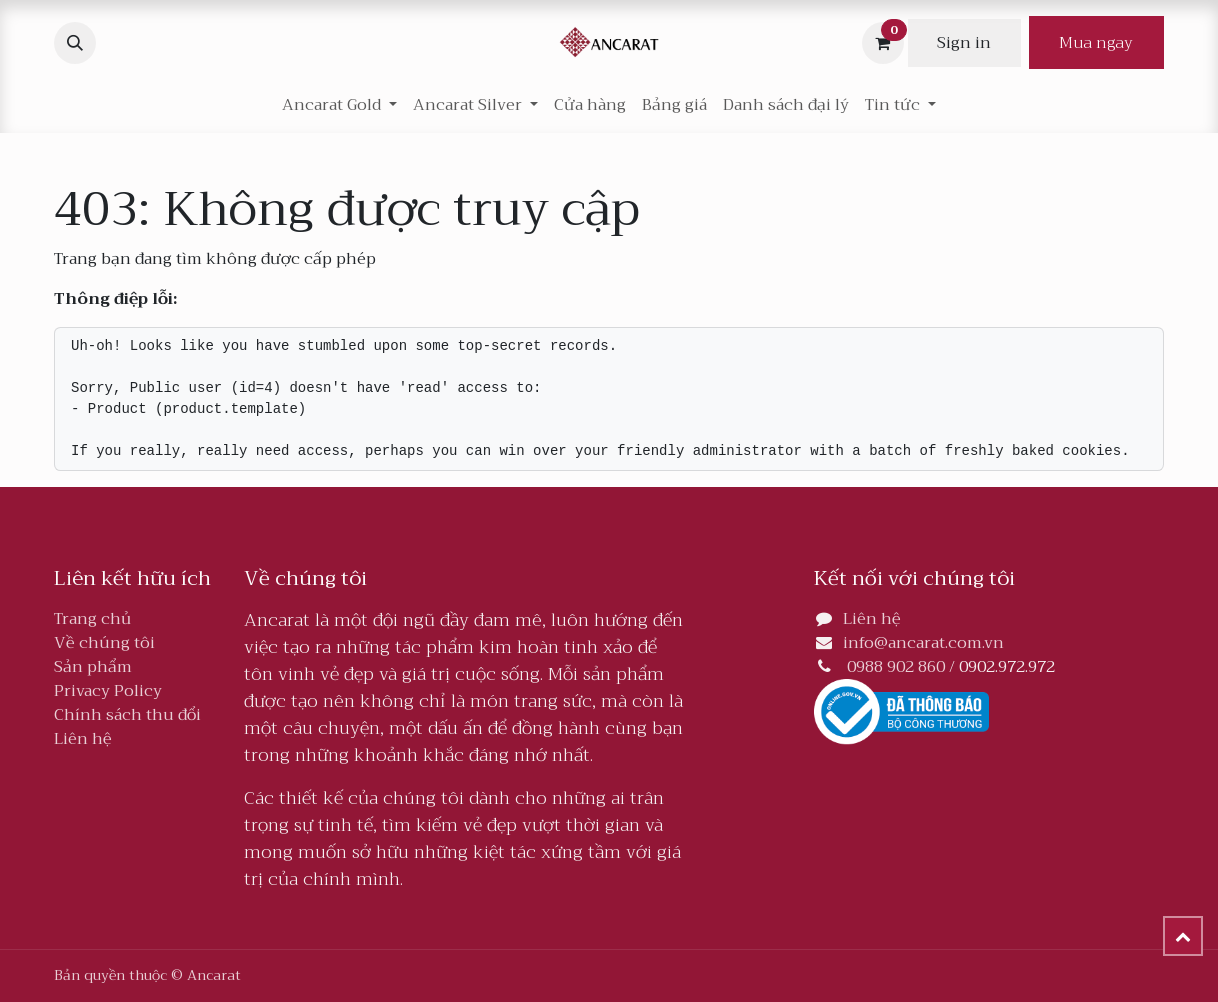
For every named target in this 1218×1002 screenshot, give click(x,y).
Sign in (964, 43)
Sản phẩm (93, 667)
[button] (75, 43)
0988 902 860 (896, 667)
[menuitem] (590, 105)
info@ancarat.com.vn (923, 643)
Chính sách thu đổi (127, 715)
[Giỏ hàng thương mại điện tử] (883, 43)
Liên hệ (83, 739)
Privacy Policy (108, 691)
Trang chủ (92, 619)
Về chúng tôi (104, 643)
